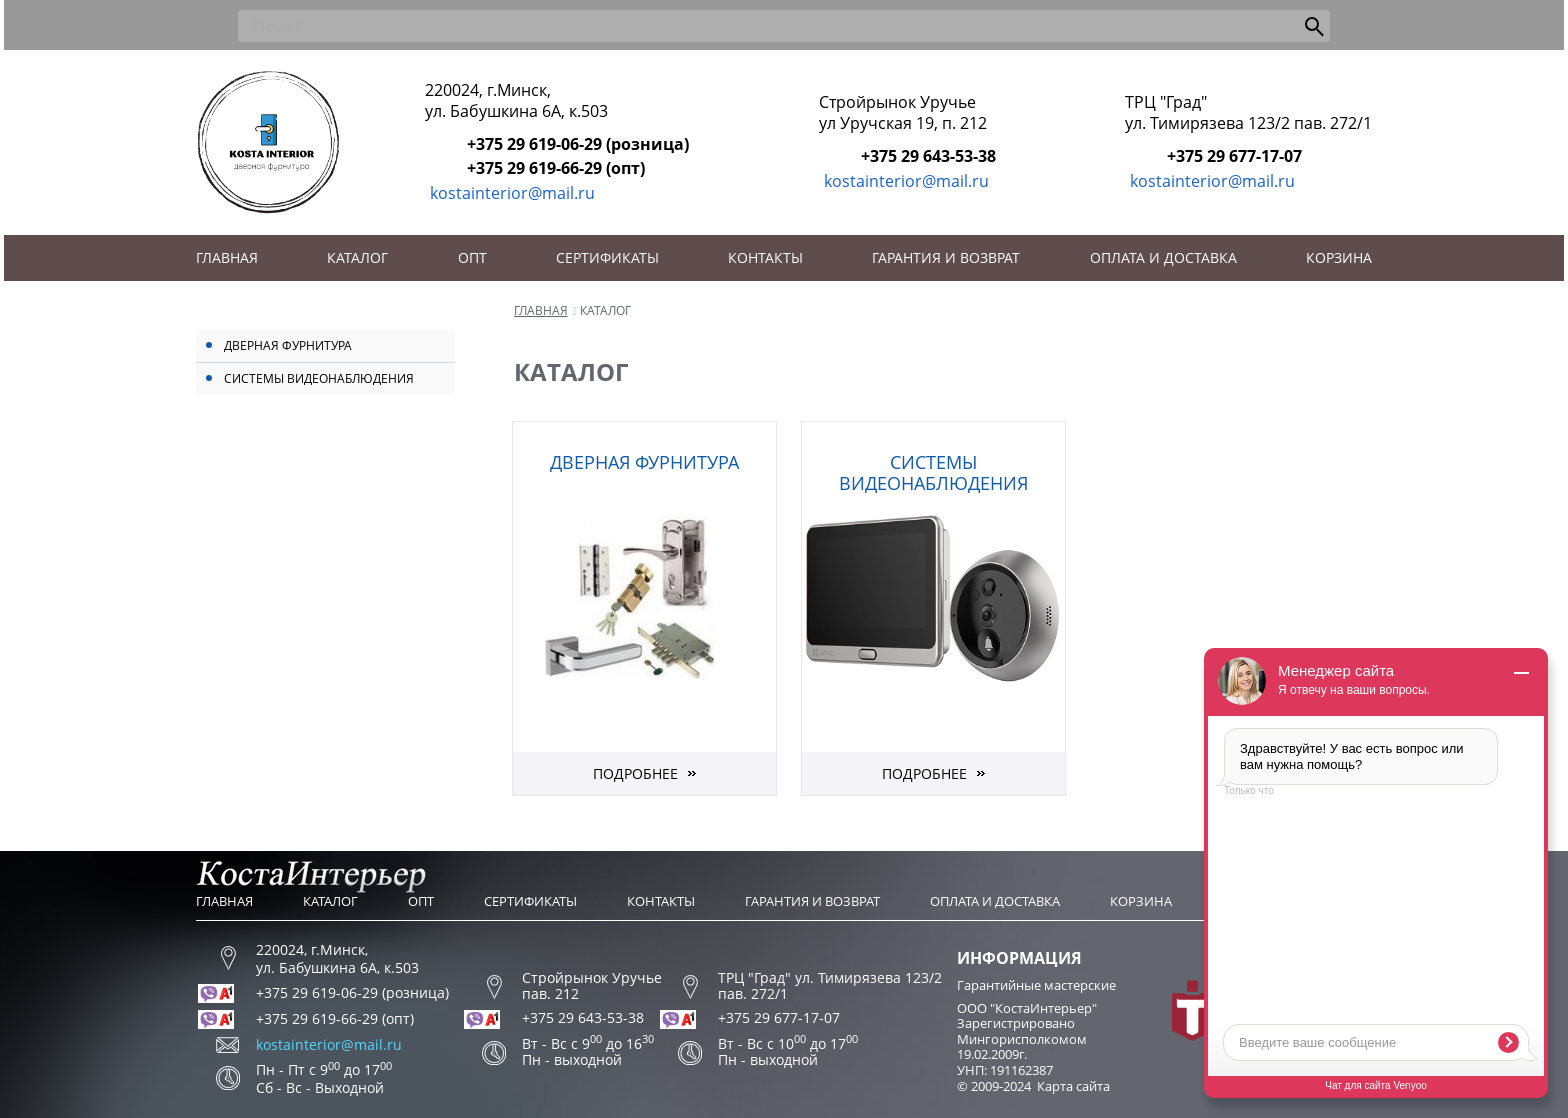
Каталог (357, 257)
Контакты (765, 257)
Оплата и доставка (1163, 257)
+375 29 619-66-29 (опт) (556, 168)
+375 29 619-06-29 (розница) (578, 144)
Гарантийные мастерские (1036, 985)
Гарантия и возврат (946, 257)
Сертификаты (607, 257)
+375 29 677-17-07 (1234, 156)
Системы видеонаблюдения (319, 378)
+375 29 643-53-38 (928, 156)
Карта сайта (1073, 1086)
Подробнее (635, 773)
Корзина (1339, 257)
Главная (227, 257)
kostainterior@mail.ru (512, 193)
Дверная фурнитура (288, 345)
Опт (472, 257)
